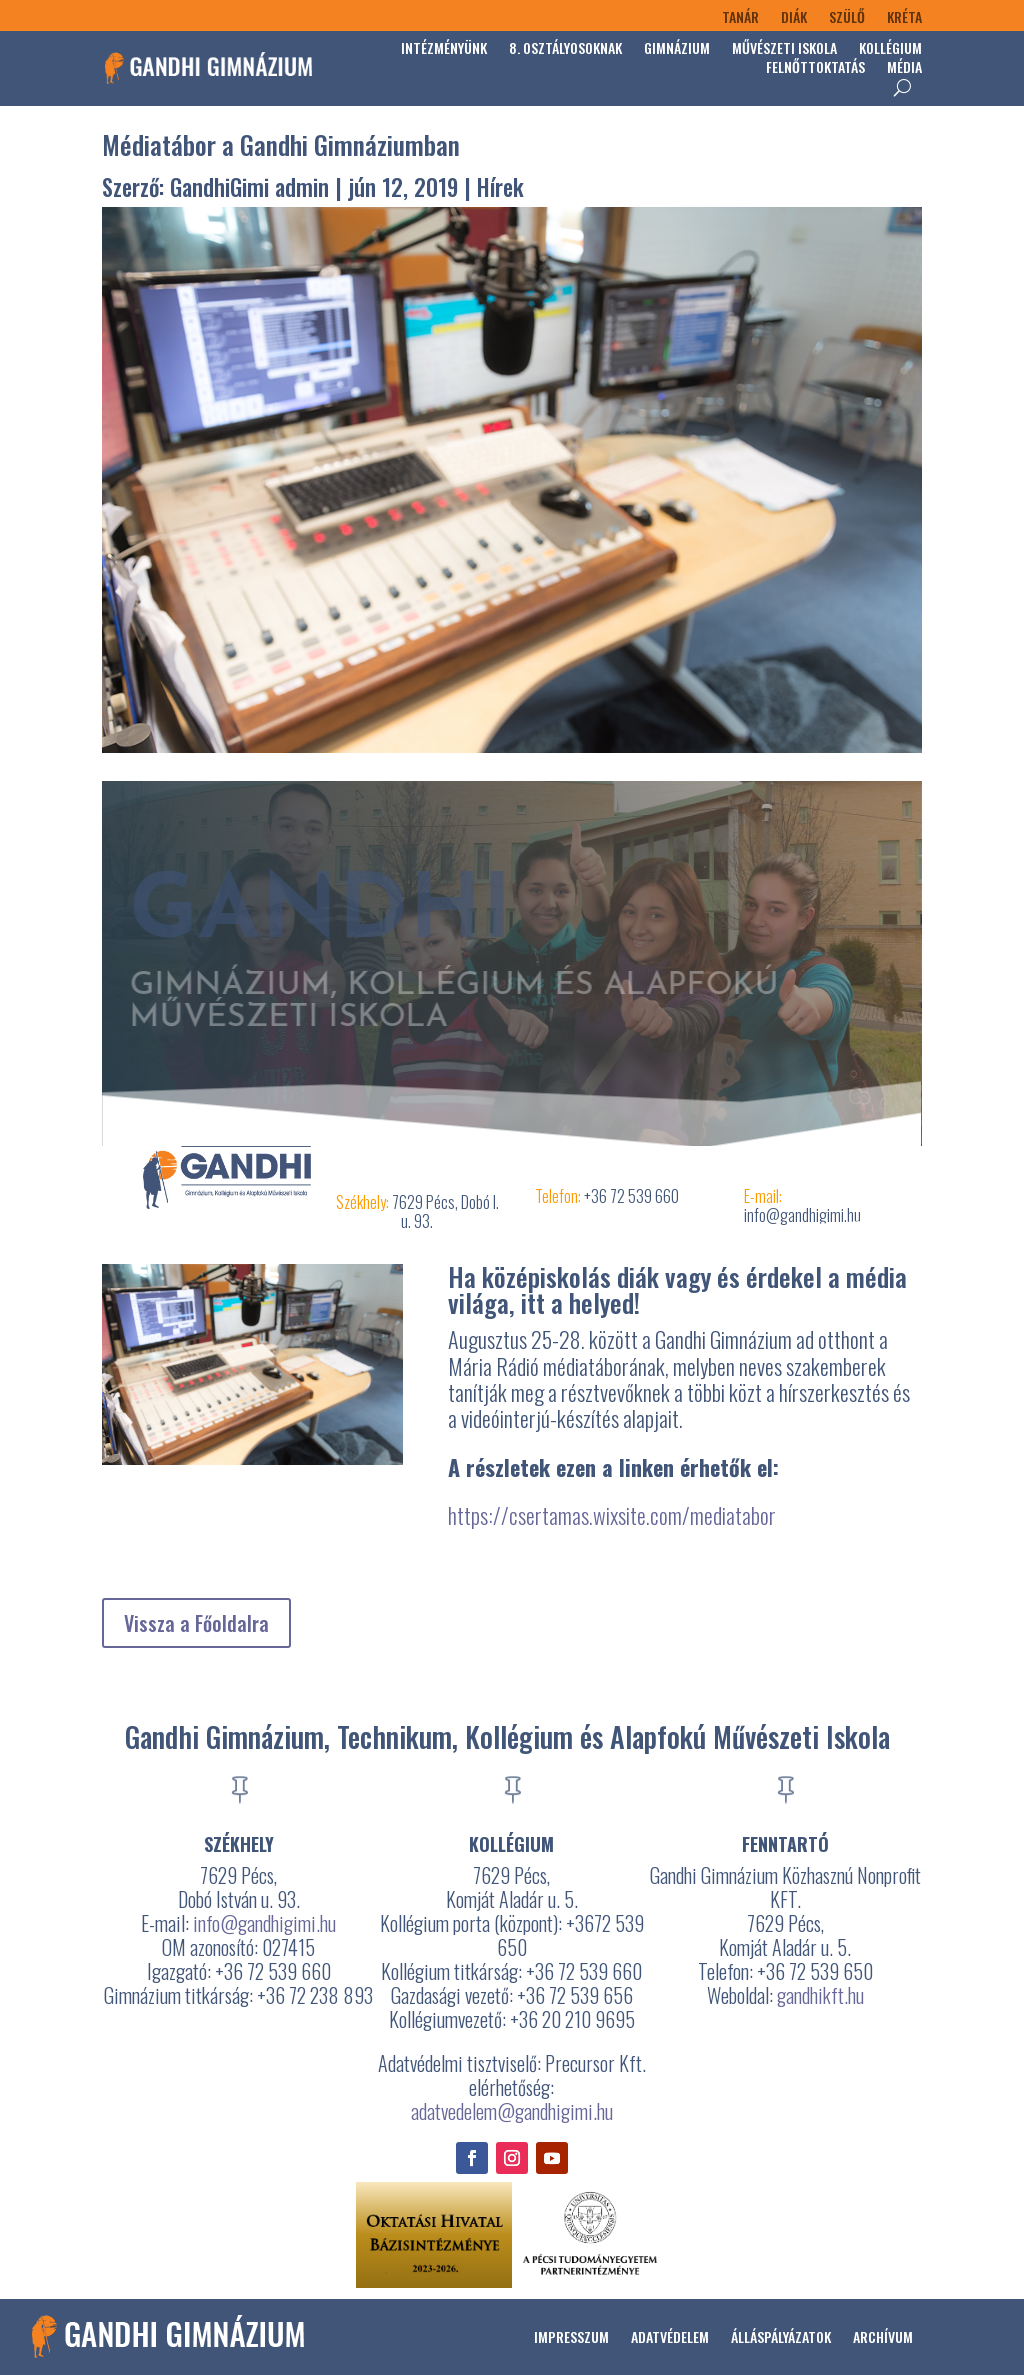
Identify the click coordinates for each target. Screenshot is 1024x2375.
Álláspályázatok (781, 2336)
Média (904, 68)
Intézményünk (444, 49)
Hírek (500, 187)
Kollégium (890, 49)
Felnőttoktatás (815, 68)
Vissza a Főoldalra (196, 1623)
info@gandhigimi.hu (264, 1923)
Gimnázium (677, 49)
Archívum (883, 2336)
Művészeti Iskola (784, 49)
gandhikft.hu (820, 1995)
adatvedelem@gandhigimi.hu (512, 2111)
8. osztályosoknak (565, 49)
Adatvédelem (670, 2336)
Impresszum (571, 2336)
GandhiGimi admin (249, 187)
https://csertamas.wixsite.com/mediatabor (612, 1515)
